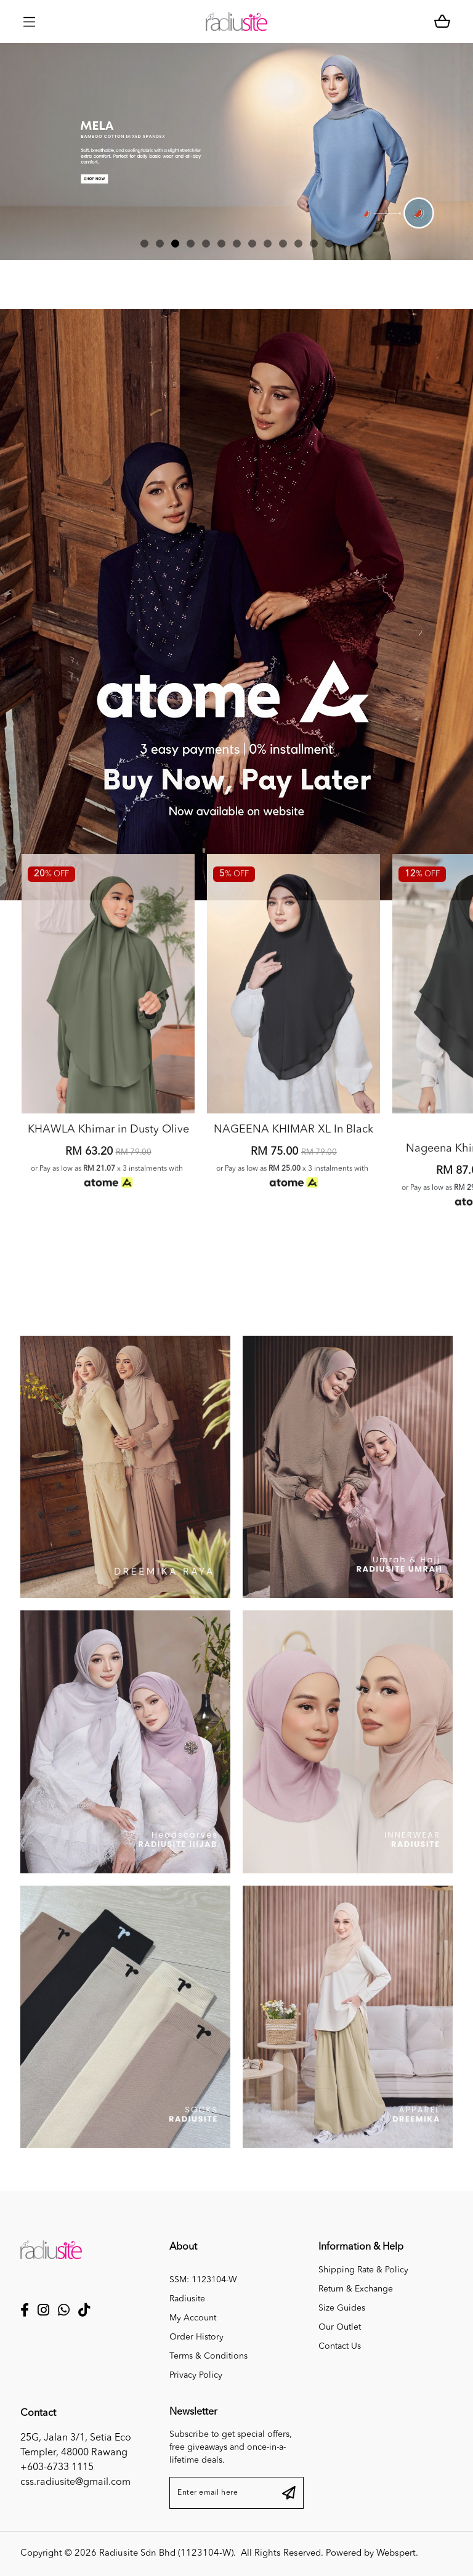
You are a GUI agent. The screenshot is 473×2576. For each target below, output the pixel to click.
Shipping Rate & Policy (363, 2270)
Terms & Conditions (208, 2356)
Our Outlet (339, 2327)
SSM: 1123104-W (203, 2279)
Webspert (396, 2553)
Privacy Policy (195, 2375)
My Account (192, 2318)
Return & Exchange (355, 2289)
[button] (144, 244)
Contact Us (339, 2346)
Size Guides (341, 2308)
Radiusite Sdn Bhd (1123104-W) (166, 2553)
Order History (196, 2337)
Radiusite (187, 2299)
